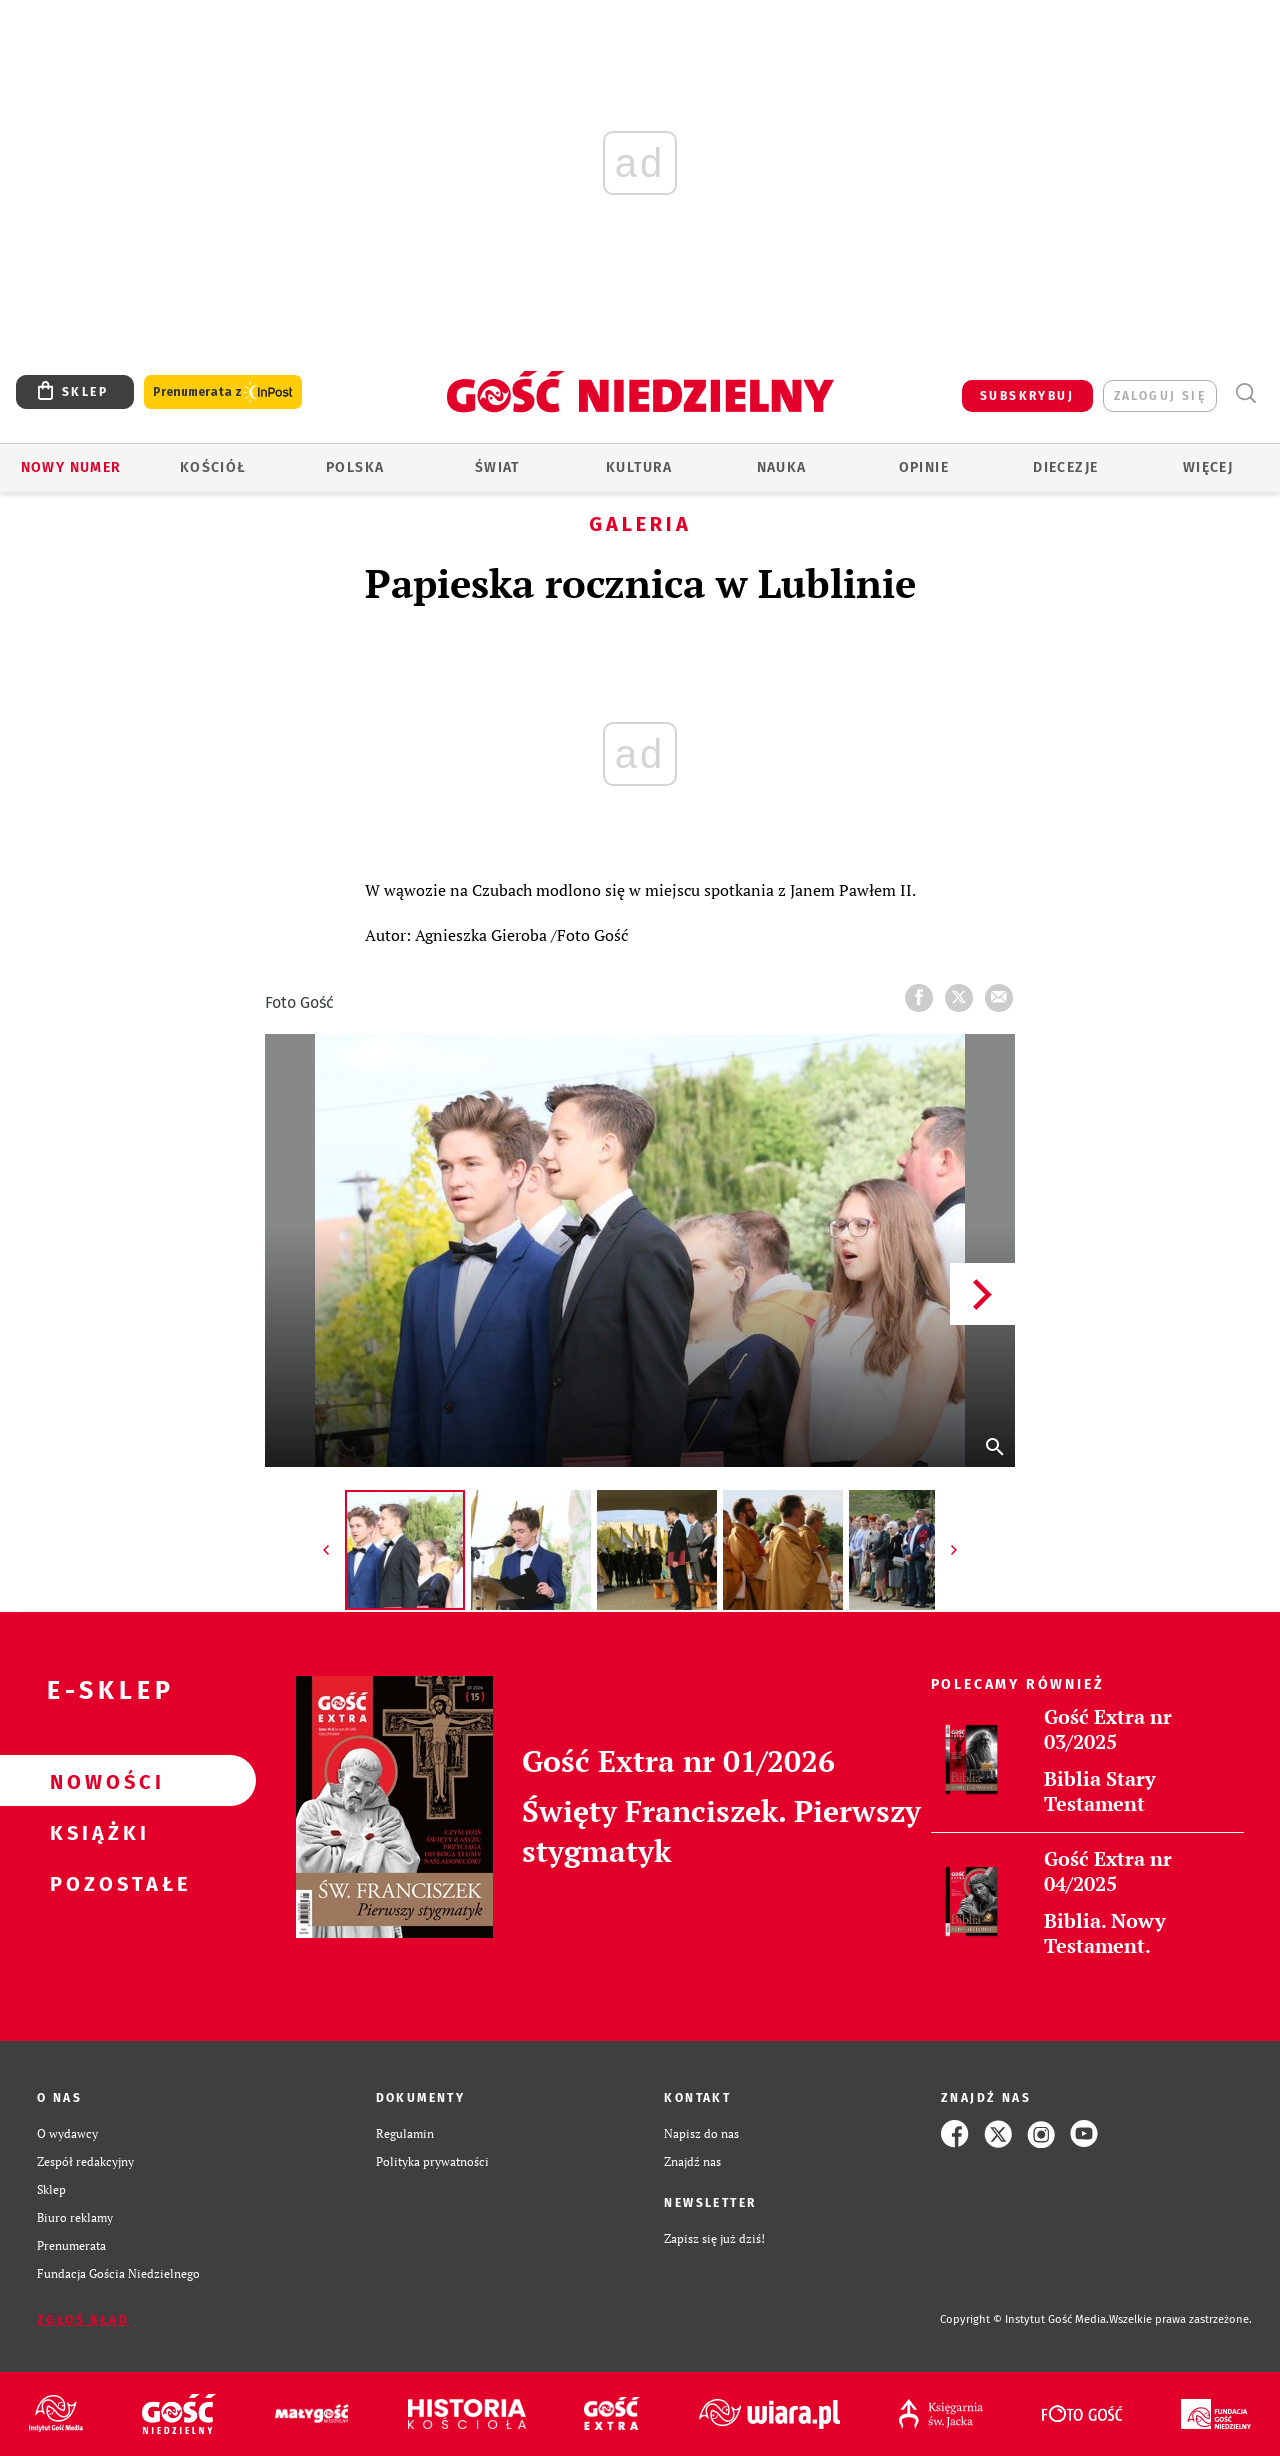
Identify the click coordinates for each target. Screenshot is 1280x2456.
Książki (96, 1832)
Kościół (213, 467)
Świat (497, 467)
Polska (355, 467)
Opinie (924, 467)
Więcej (1208, 467)
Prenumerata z (223, 392)
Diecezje (1065, 467)
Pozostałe (96, 1883)
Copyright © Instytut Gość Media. (1024, 2319)
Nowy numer (71, 467)
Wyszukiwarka (1245, 393)
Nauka (782, 467)
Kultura (639, 467)
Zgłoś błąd (83, 2320)
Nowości (96, 1781)
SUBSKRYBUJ (1027, 396)
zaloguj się (1160, 396)
